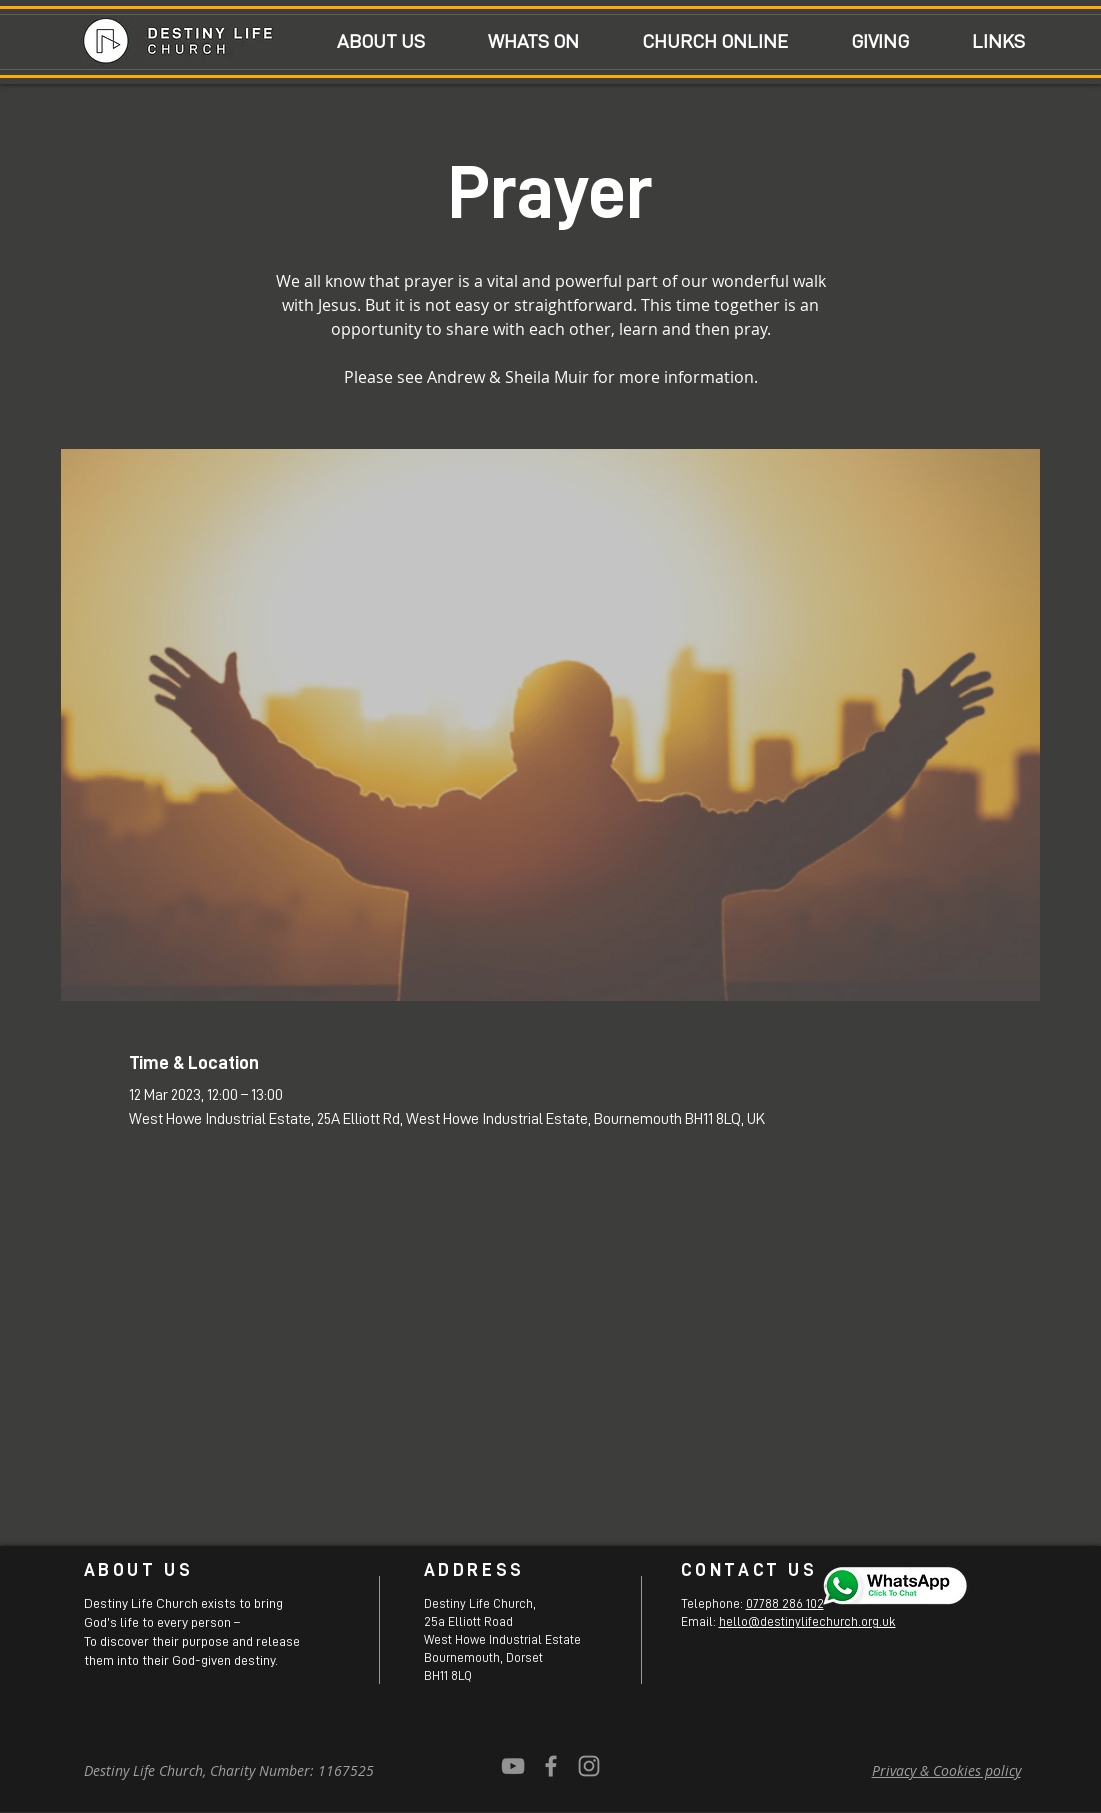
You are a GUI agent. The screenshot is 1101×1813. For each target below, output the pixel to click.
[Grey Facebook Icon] (551, 1766)
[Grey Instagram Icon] (589, 1766)
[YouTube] (513, 1766)
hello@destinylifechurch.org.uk (807, 1621)
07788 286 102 (785, 1603)
